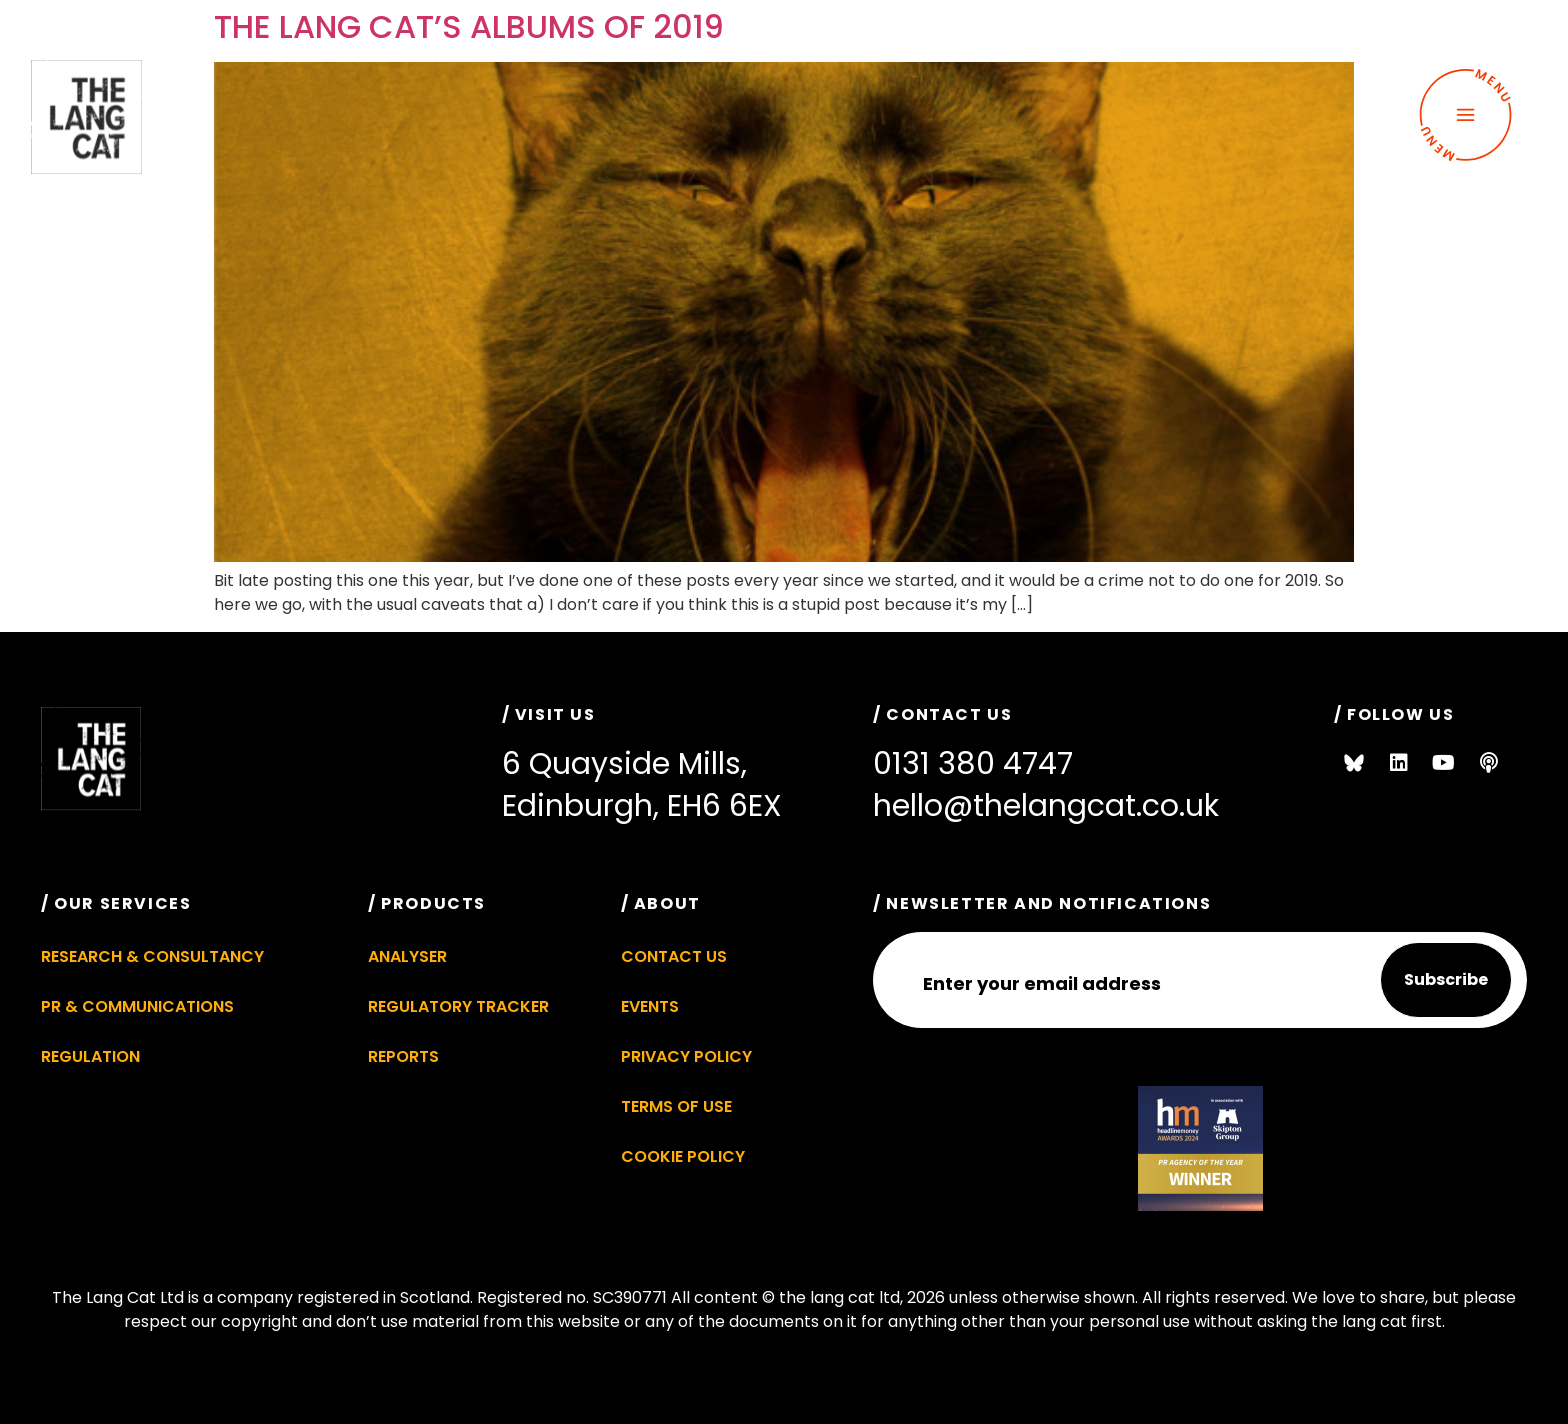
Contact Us (674, 956)
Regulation (90, 1056)
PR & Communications (137, 1006)
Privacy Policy (686, 1056)
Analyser (407, 956)
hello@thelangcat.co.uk (1046, 806)
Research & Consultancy (152, 956)
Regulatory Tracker (458, 1006)
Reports (403, 1056)
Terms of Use (676, 1106)
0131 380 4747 (973, 764)
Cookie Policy (683, 1156)
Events (650, 1006)
